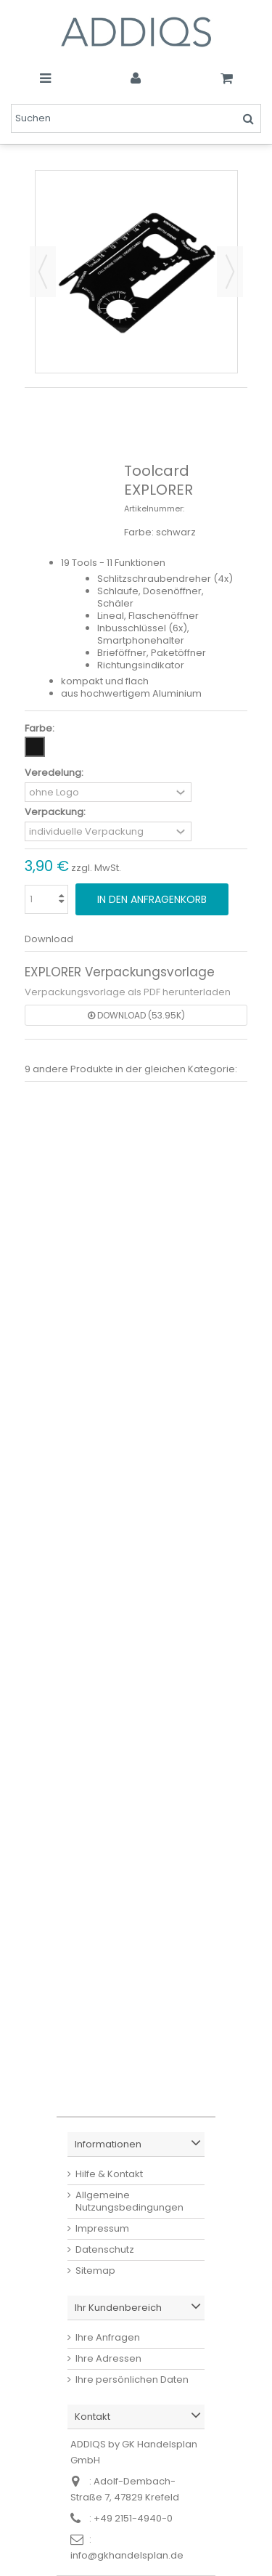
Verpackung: (56, 812)
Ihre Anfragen (107, 2337)
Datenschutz (104, 2249)
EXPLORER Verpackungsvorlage (120, 972)
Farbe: (41, 728)
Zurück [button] (43, 271)
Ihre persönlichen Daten (132, 2379)
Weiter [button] (230, 271)
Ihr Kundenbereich (118, 2307)
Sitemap (95, 2270)
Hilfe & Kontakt (109, 2174)
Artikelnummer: (154, 508)
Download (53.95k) (136, 1015)
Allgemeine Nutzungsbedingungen (129, 2201)
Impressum (102, 2228)
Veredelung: (55, 772)
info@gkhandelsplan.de (127, 2555)
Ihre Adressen (108, 2358)
